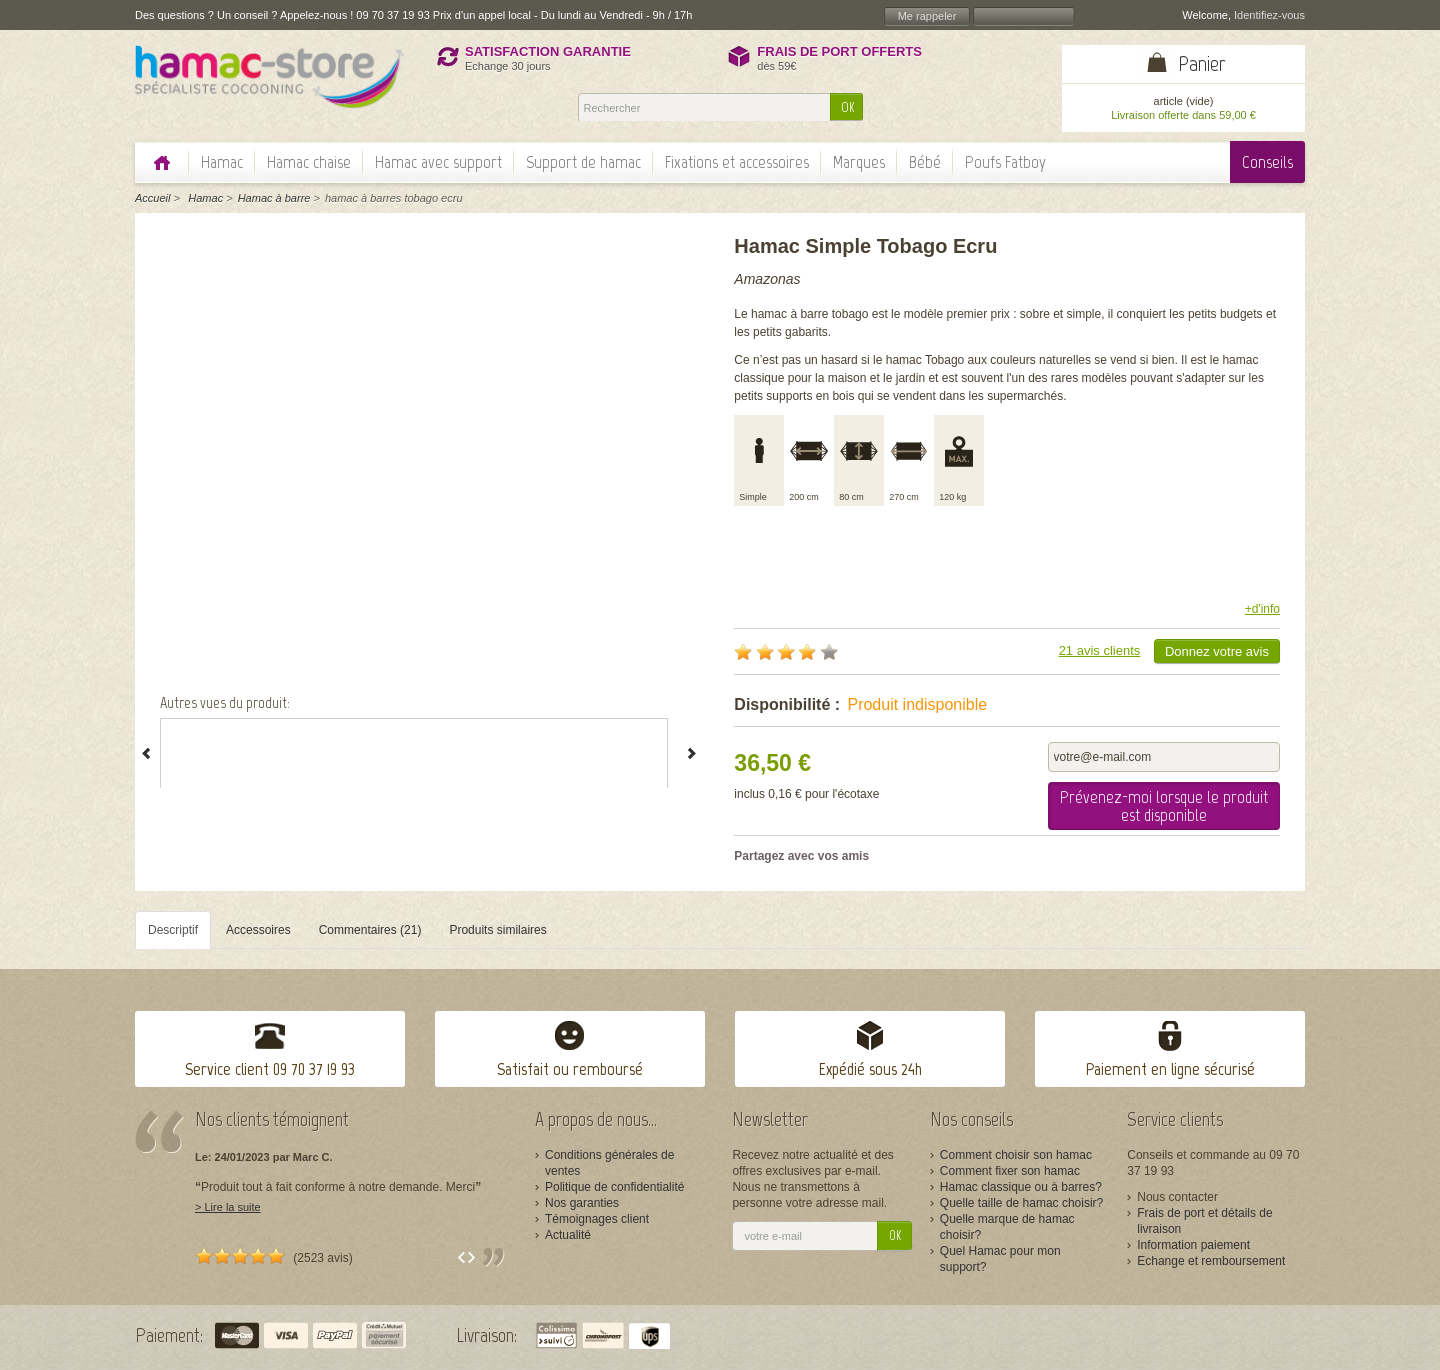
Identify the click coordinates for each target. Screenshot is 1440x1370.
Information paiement (1193, 1245)
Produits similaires (497, 930)
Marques (859, 162)
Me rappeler (927, 16)
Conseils (1267, 162)
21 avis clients (1100, 650)
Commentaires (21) (370, 930)
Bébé (925, 162)
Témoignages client (597, 1219)
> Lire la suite (228, 1207)
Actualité (568, 1235)
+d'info (1262, 609)
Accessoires (258, 930)
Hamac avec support (438, 162)
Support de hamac (583, 162)
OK (847, 107)
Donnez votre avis (1217, 651)
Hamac (222, 162)
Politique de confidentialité (614, 1187)
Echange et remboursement (1211, 1261)
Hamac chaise (309, 162)
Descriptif (173, 930)
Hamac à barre (274, 198)
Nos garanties (582, 1203)
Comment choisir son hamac (1016, 1155)
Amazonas (767, 279)
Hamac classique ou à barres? (1021, 1187)
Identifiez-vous (1269, 15)
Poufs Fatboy (1005, 162)
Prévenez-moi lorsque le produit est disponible (1164, 806)
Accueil (152, 198)
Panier (1202, 63)
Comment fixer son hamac (1010, 1171)
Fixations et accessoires (737, 162)
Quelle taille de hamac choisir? (1021, 1203)
